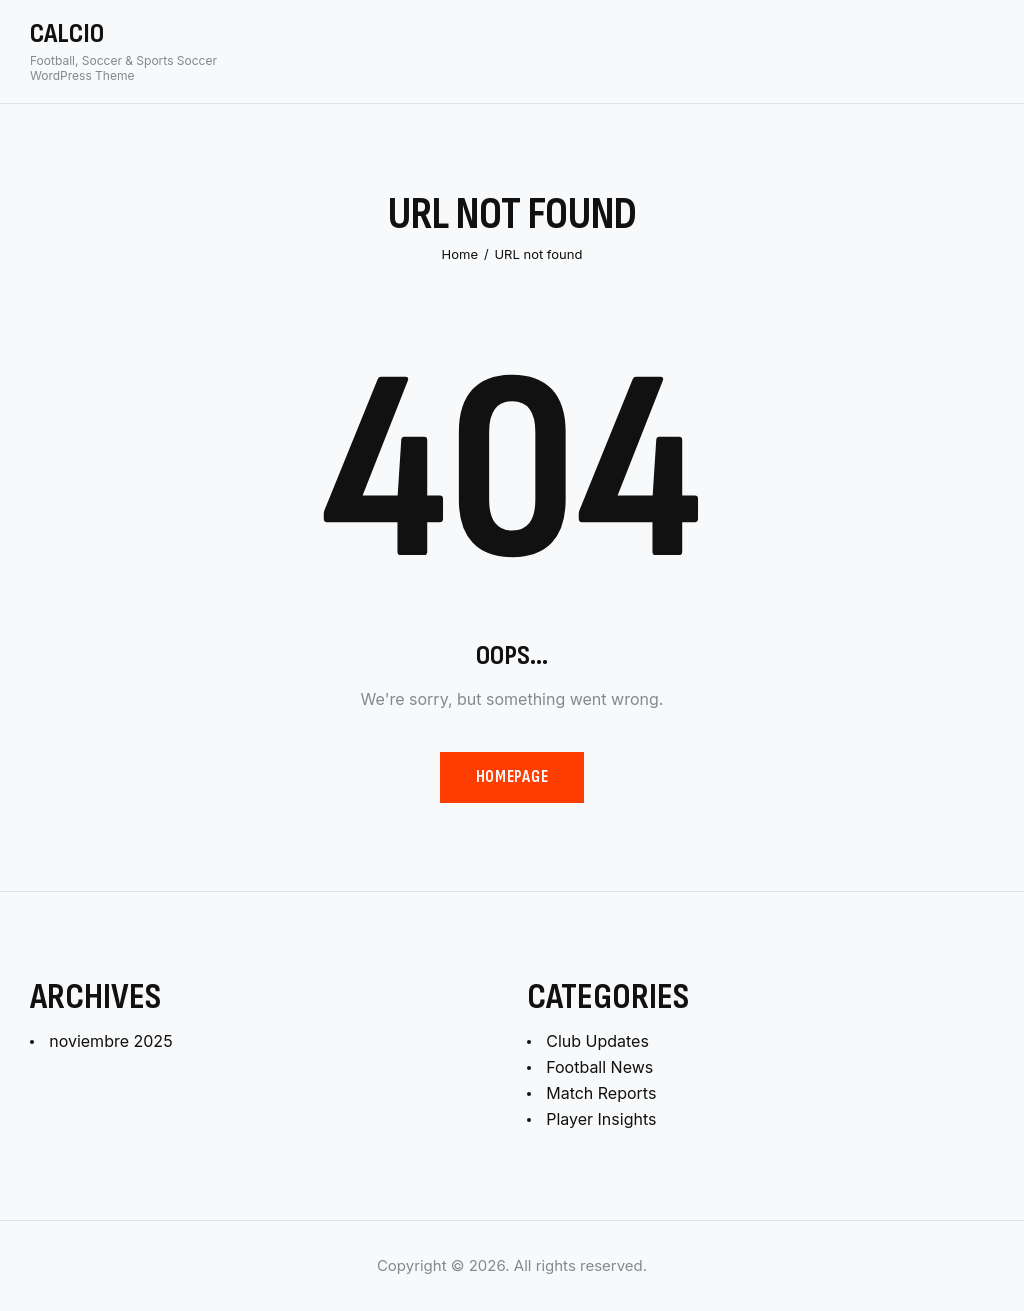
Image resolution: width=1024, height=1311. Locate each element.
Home (460, 254)
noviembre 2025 (110, 1041)
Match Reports (601, 1093)
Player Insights (601, 1119)
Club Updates (597, 1041)
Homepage (512, 777)
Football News (599, 1067)
